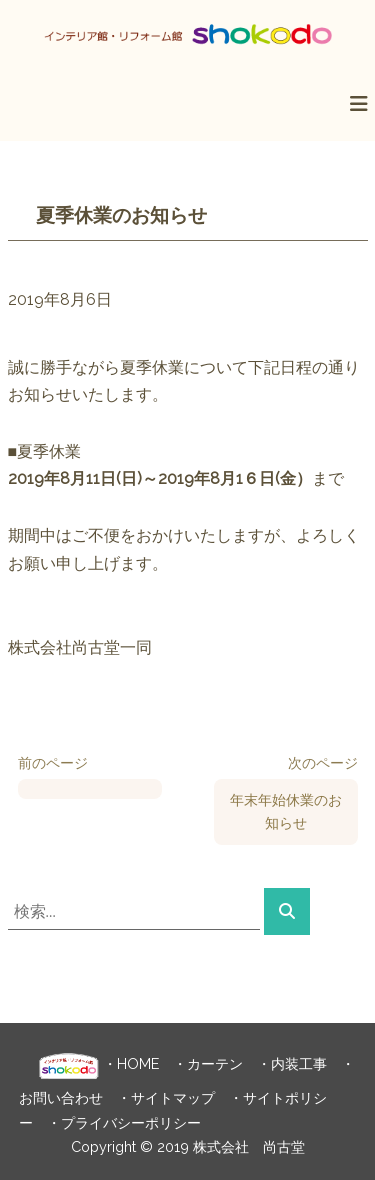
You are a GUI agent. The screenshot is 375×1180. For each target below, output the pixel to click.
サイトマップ (173, 1097)
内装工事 (299, 1062)
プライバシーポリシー (131, 1122)
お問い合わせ (61, 1097)
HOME (138, 1062)
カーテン (215, 1062)
